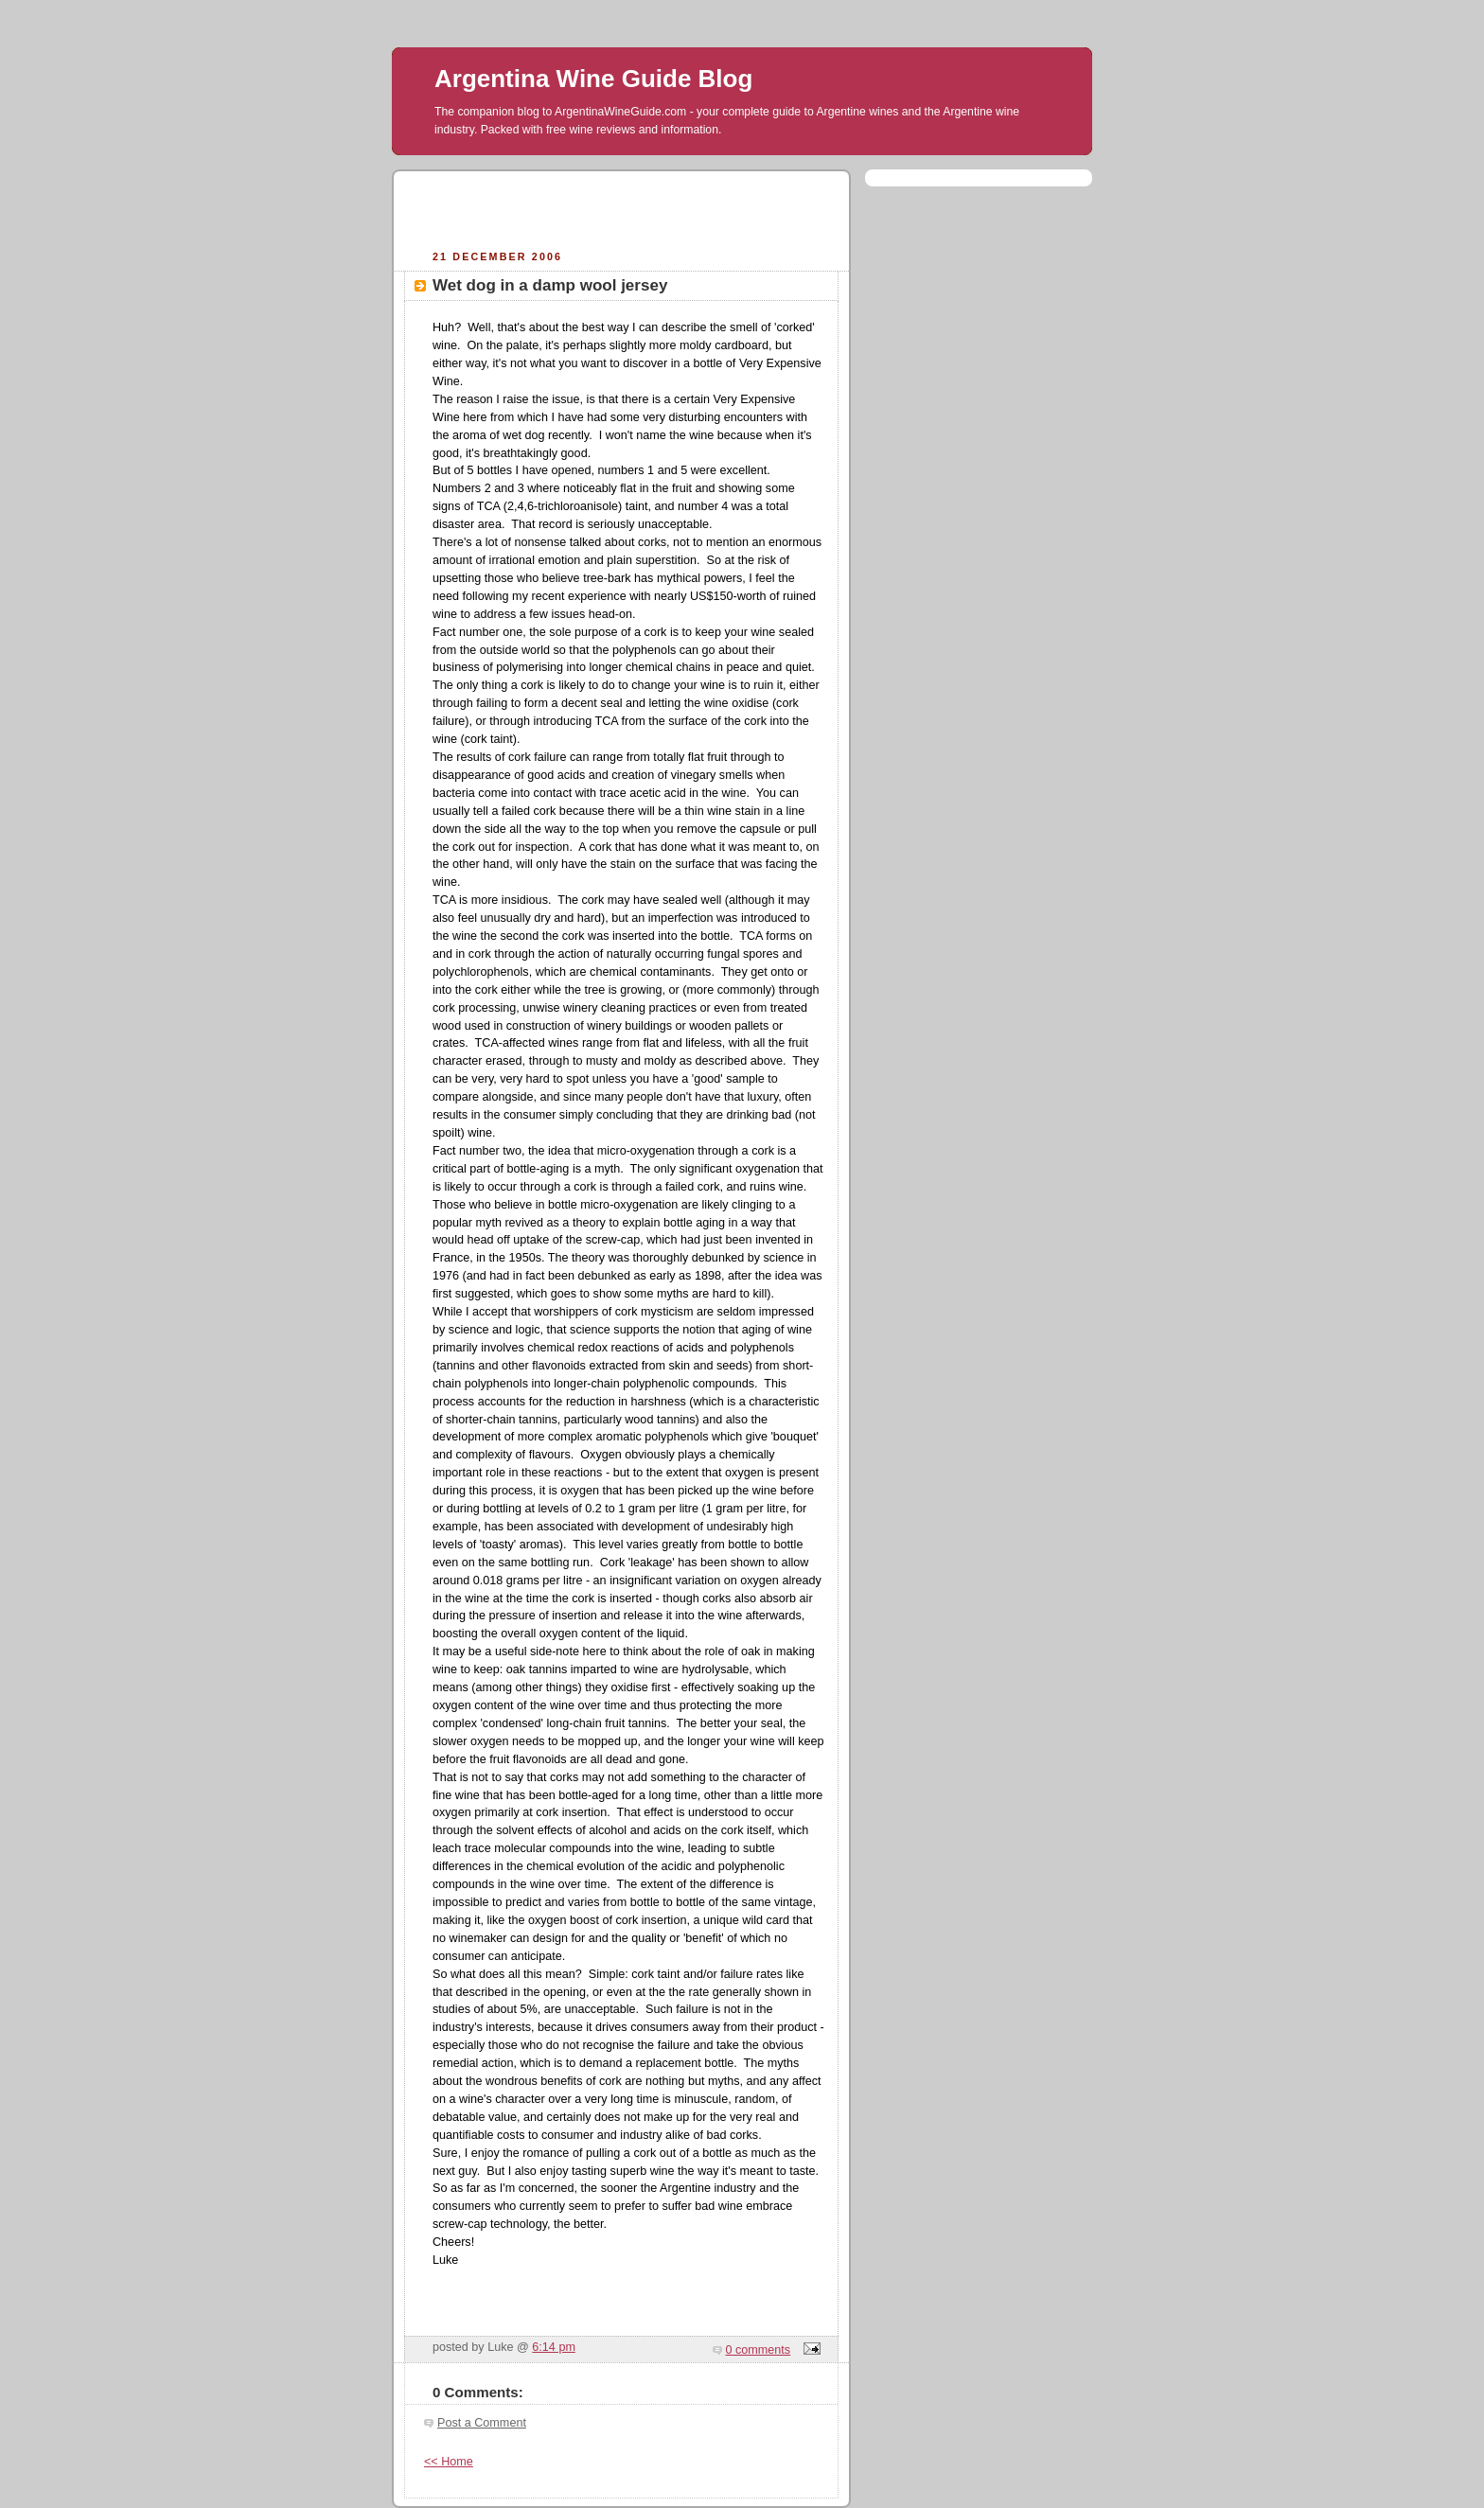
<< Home (448, 2461)
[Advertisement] (621, 207)
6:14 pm (553, 2347)
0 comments (758, 2350)
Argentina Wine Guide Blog (593, 78)
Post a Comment (481, 2422)
